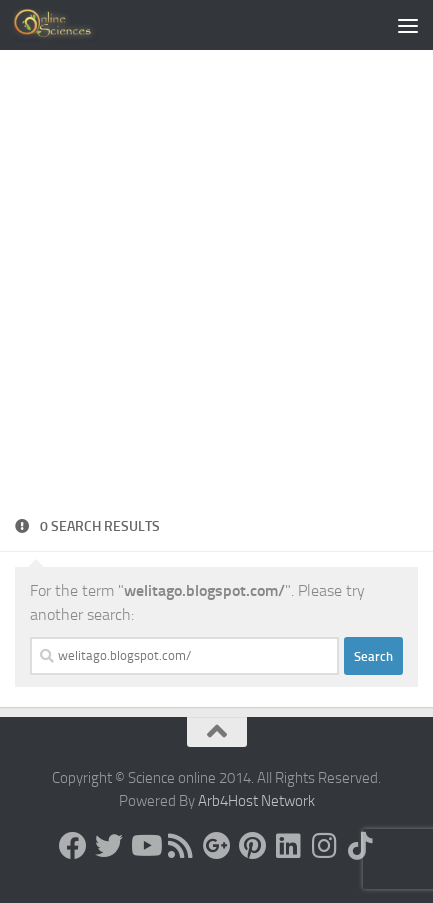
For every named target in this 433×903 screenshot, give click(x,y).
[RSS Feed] (181, 846)
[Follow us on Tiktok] (361, 846)
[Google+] (217, 846)
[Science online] (73, 846)
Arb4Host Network (256, 801)
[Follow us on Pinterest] (253, 846)
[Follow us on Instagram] (325, 846)
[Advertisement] (216, 288)
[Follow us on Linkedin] (289, 846)
